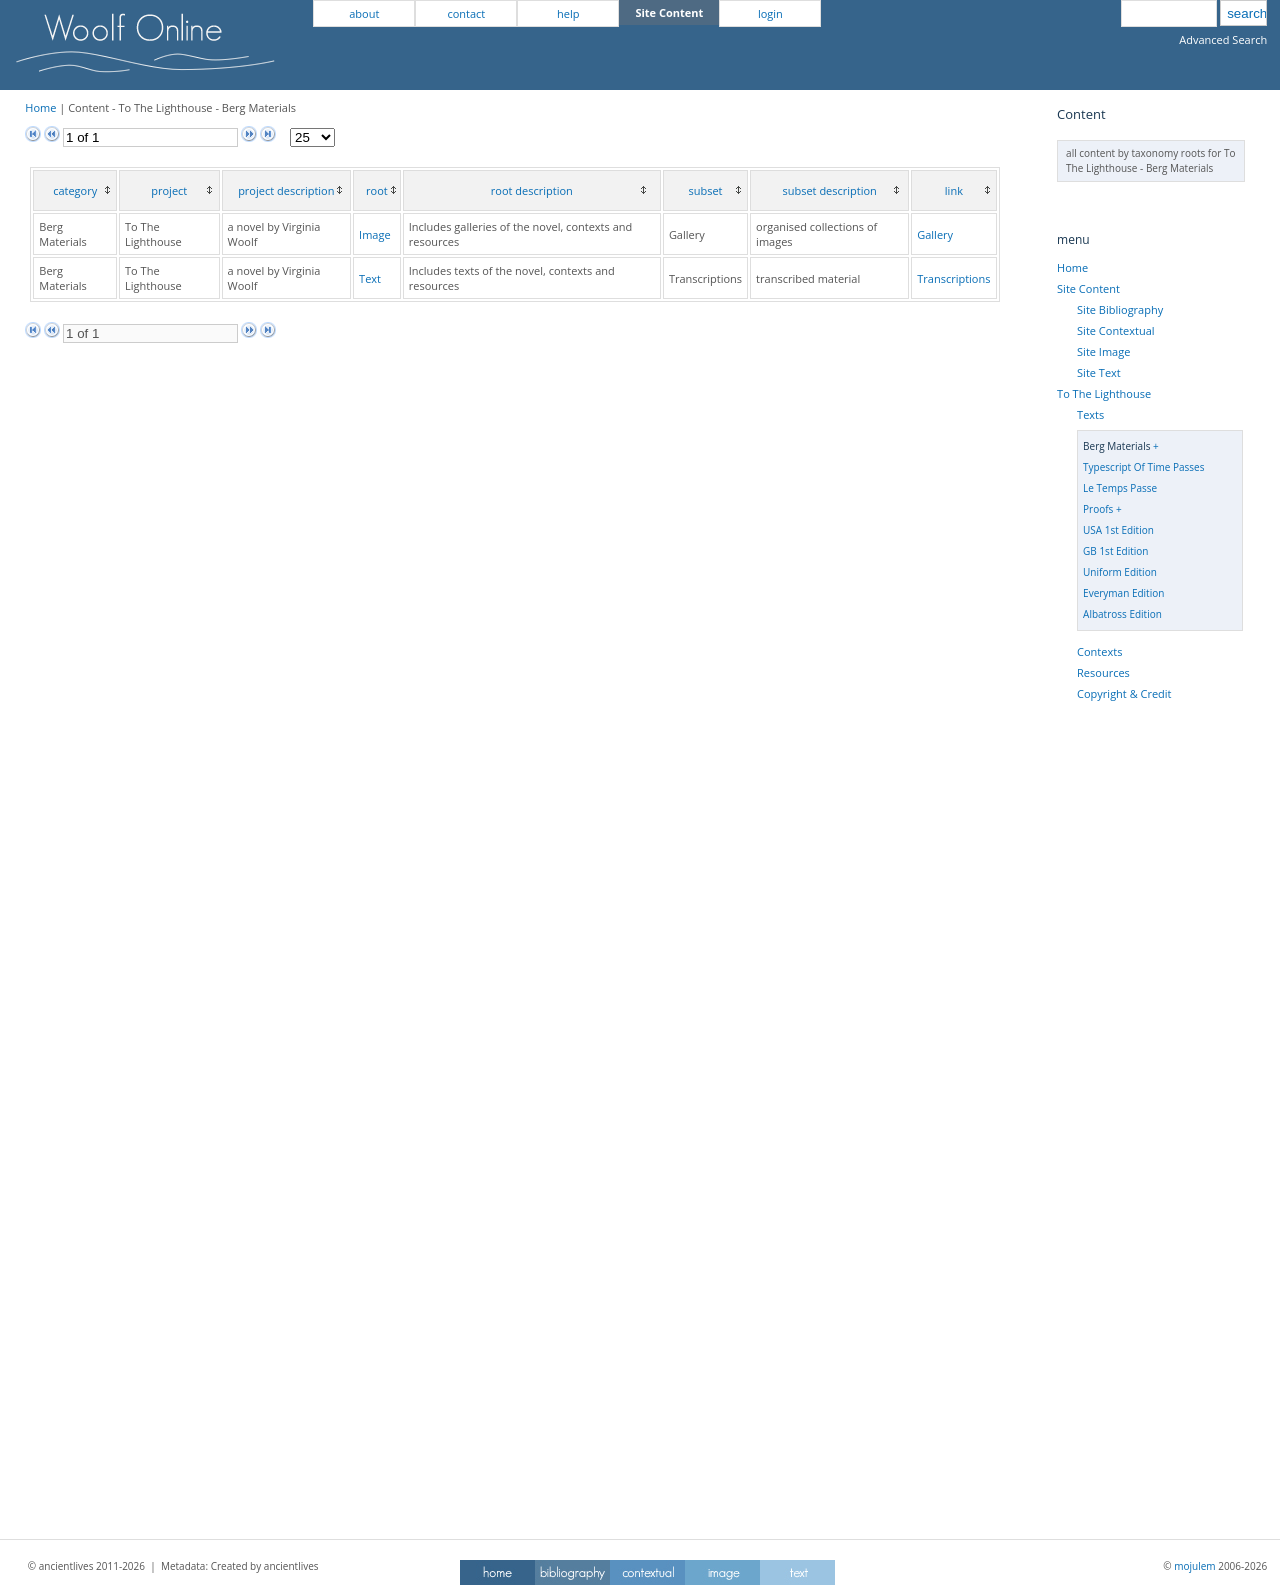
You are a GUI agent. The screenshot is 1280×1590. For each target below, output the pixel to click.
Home (40, 107)
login (770, 13)
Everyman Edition (1123, 593)
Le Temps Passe (1120, 488)
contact (466, 13)
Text (370, 278)
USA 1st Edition (1118, 530)
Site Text (1099, 372)
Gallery (935, 234)
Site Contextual (1115, 330)
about (364, 13)
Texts (1090, 414)
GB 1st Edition (1115, 551)
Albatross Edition (1122, 614)
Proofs (1098, 509)
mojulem (1194, 1566)
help (568, 13)
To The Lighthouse (1104, 393)
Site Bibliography (1120, 309)
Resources (1103, 672)
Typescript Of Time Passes (1143, 467)
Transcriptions (953, 278)
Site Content (1088, 288)
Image (375, 234)
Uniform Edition (1120, 572)
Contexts (1099, 651)
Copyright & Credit (1124, 693)
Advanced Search (1223, 39)
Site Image (1103, 351)
